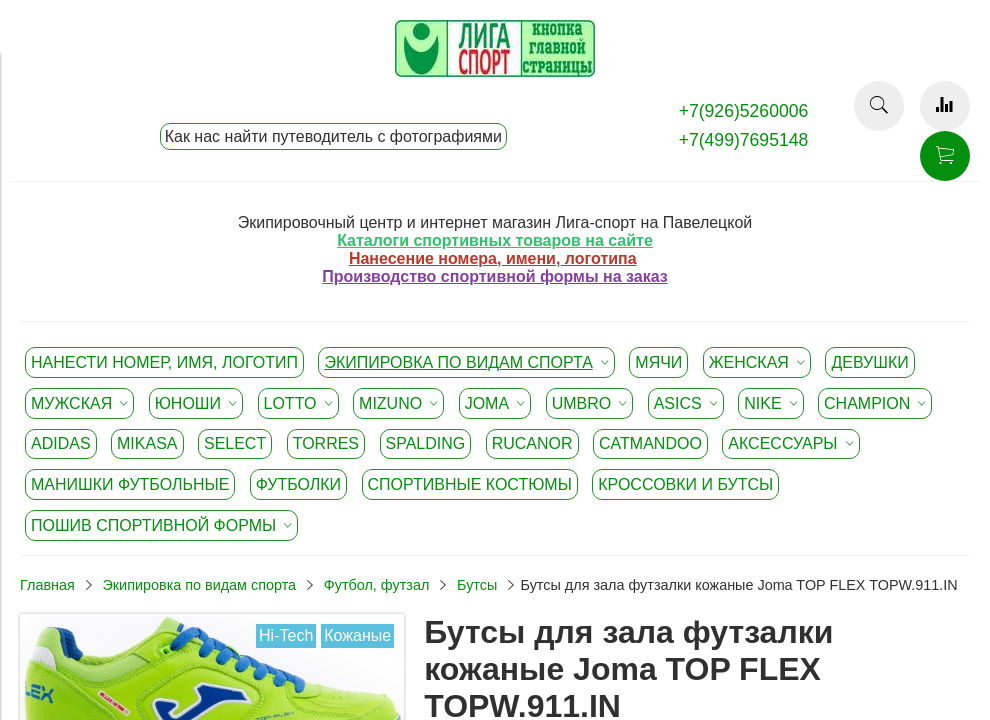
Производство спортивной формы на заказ (494, 276)
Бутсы (477, 585)
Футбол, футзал (377, 585)
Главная (47, 585)
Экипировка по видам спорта (199, 585)
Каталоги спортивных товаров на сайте (495, 240)
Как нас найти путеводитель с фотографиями (333, 136)
